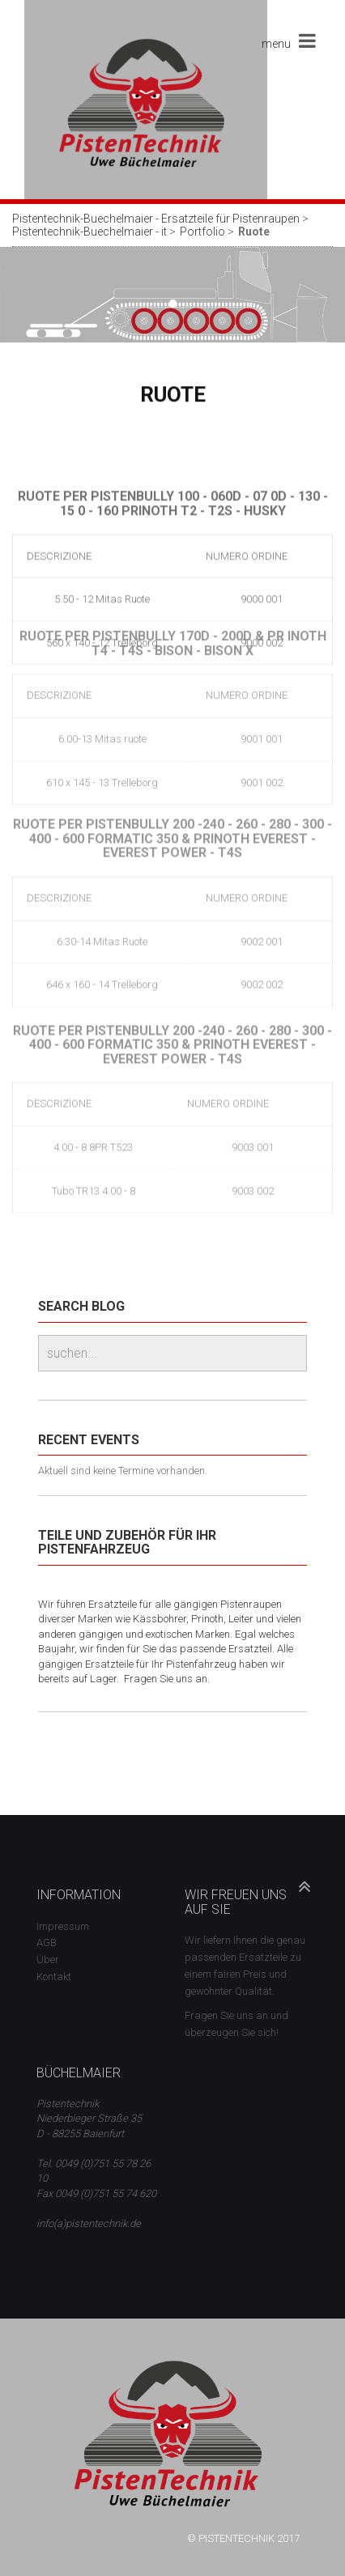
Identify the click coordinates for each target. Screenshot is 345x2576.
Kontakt (53, 1976)
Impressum (62, 1926)
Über (47, 1959)
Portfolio (202, 231)
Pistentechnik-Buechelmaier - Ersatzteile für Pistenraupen (156, 218)
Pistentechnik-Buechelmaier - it (89, 231)
